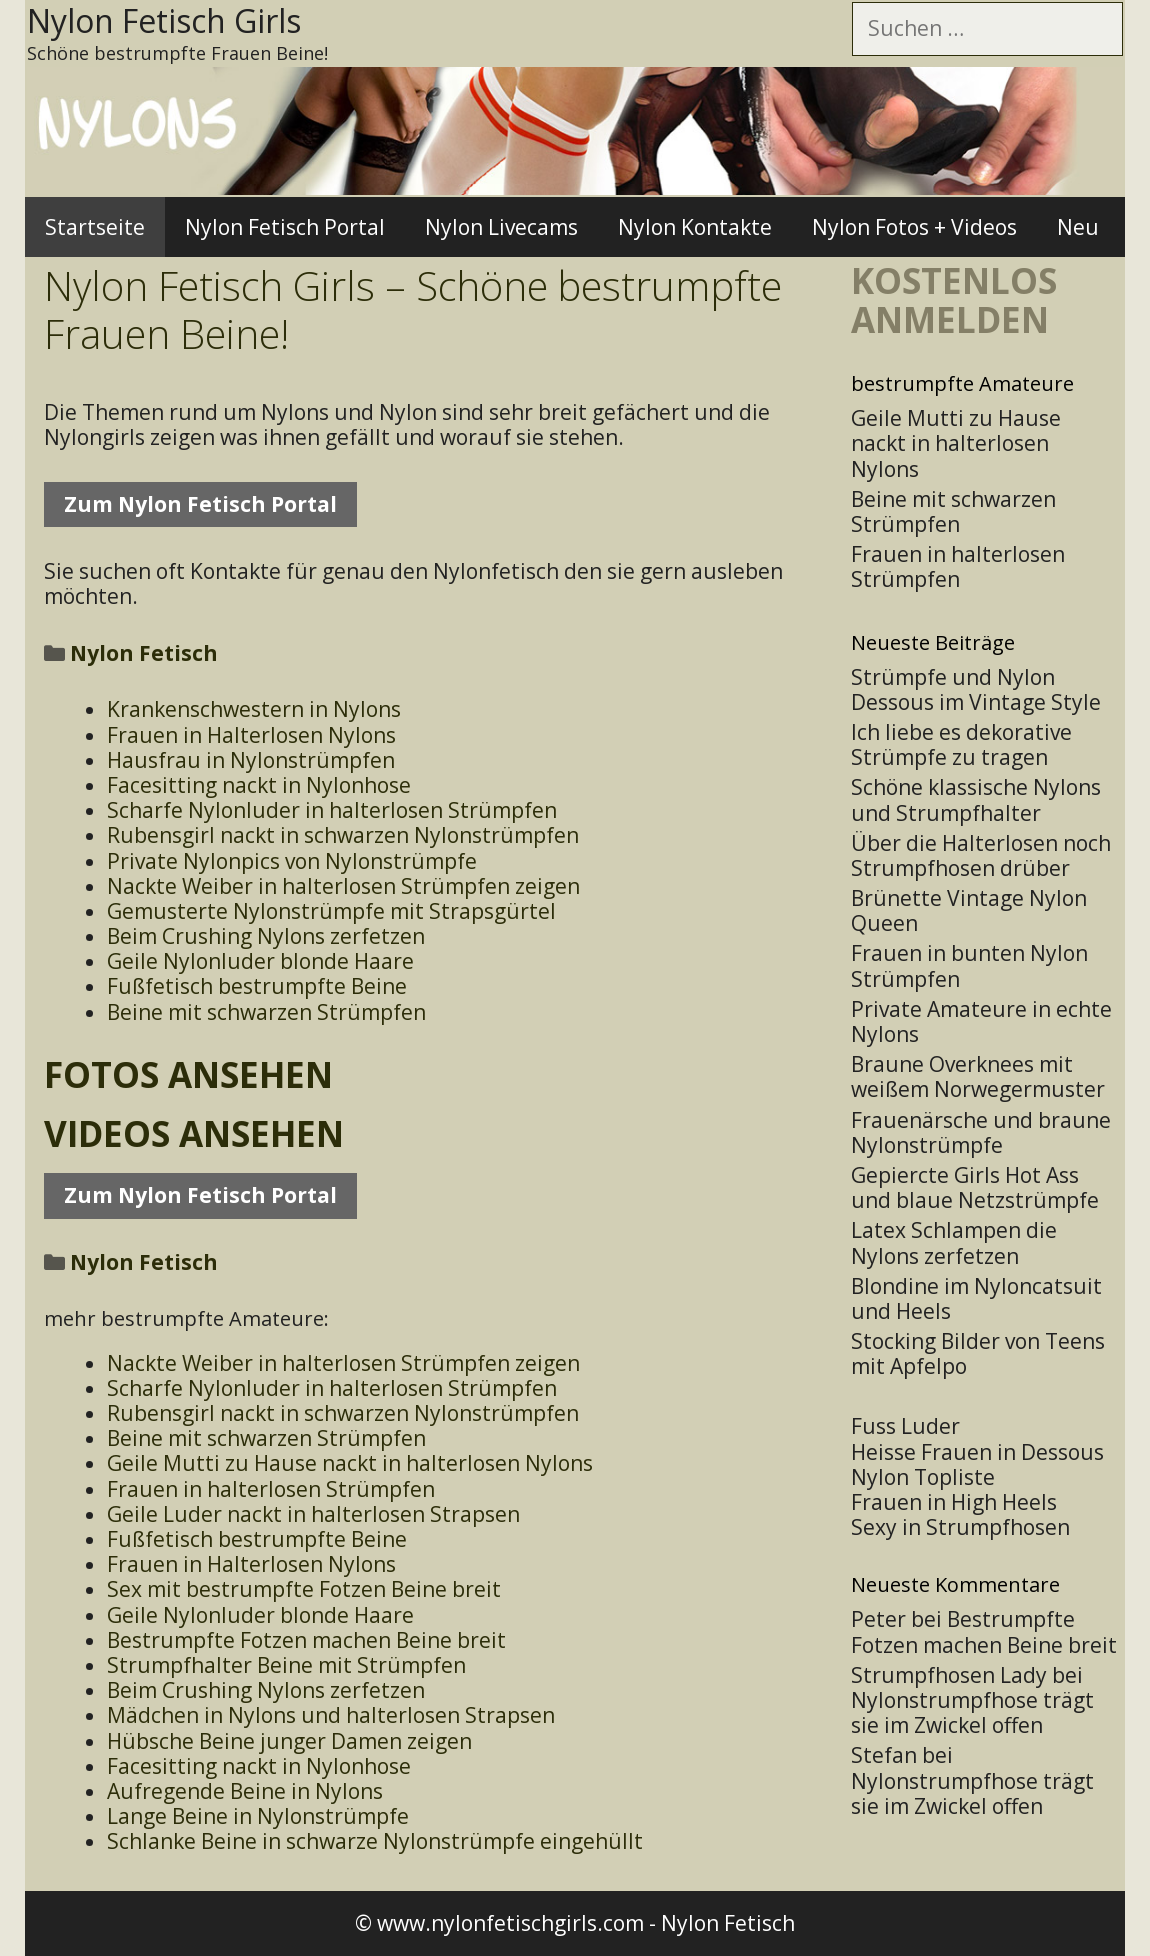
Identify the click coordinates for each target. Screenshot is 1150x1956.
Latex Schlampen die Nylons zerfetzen (954, 1242)
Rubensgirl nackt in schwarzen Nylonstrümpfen (343, 835)
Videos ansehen (194, 1133)
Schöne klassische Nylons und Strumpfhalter (976, 799)
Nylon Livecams (501, 227)
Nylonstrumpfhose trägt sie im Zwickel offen (972, 1712)
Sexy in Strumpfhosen (960, 1527)
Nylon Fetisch (728, 1923)
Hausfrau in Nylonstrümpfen (251, 760)
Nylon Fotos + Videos (914, 227)
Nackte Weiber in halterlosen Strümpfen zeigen (343, 886)
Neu (1078, 227)
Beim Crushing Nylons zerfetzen (266, 936)
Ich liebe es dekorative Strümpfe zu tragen (961, 744)
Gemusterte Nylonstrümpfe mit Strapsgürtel (331, 911)
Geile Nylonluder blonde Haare (260, 961)
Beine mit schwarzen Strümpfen (266, 1012)
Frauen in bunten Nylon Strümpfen (969, 965)
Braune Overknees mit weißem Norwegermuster (978, 1076)
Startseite (95, 227)
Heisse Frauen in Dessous (977, 1452)
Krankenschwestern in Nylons (254, 709)
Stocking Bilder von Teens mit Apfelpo (978, 1353)
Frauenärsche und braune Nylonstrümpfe (981, 1132)
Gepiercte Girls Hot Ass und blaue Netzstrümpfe (975, 1187)
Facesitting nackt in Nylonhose (259, 785)
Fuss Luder (905, 1426)
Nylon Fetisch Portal (285, 227)
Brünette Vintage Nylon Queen (969, 910)
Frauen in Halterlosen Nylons (251, 735)
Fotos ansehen (188, 1074)
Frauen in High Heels (954, 1502)
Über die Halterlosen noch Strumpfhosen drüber (981, 855)
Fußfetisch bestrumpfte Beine (257, 986)
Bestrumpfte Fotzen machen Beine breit (984, 1631)
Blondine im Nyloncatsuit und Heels (976, 1298)
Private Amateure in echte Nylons (981, 1021)
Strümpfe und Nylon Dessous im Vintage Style (976, 689)
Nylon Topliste (923, 1477)
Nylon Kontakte (695, 227)
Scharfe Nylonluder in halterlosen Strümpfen (332, 810)
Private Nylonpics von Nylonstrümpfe (292, 861)
